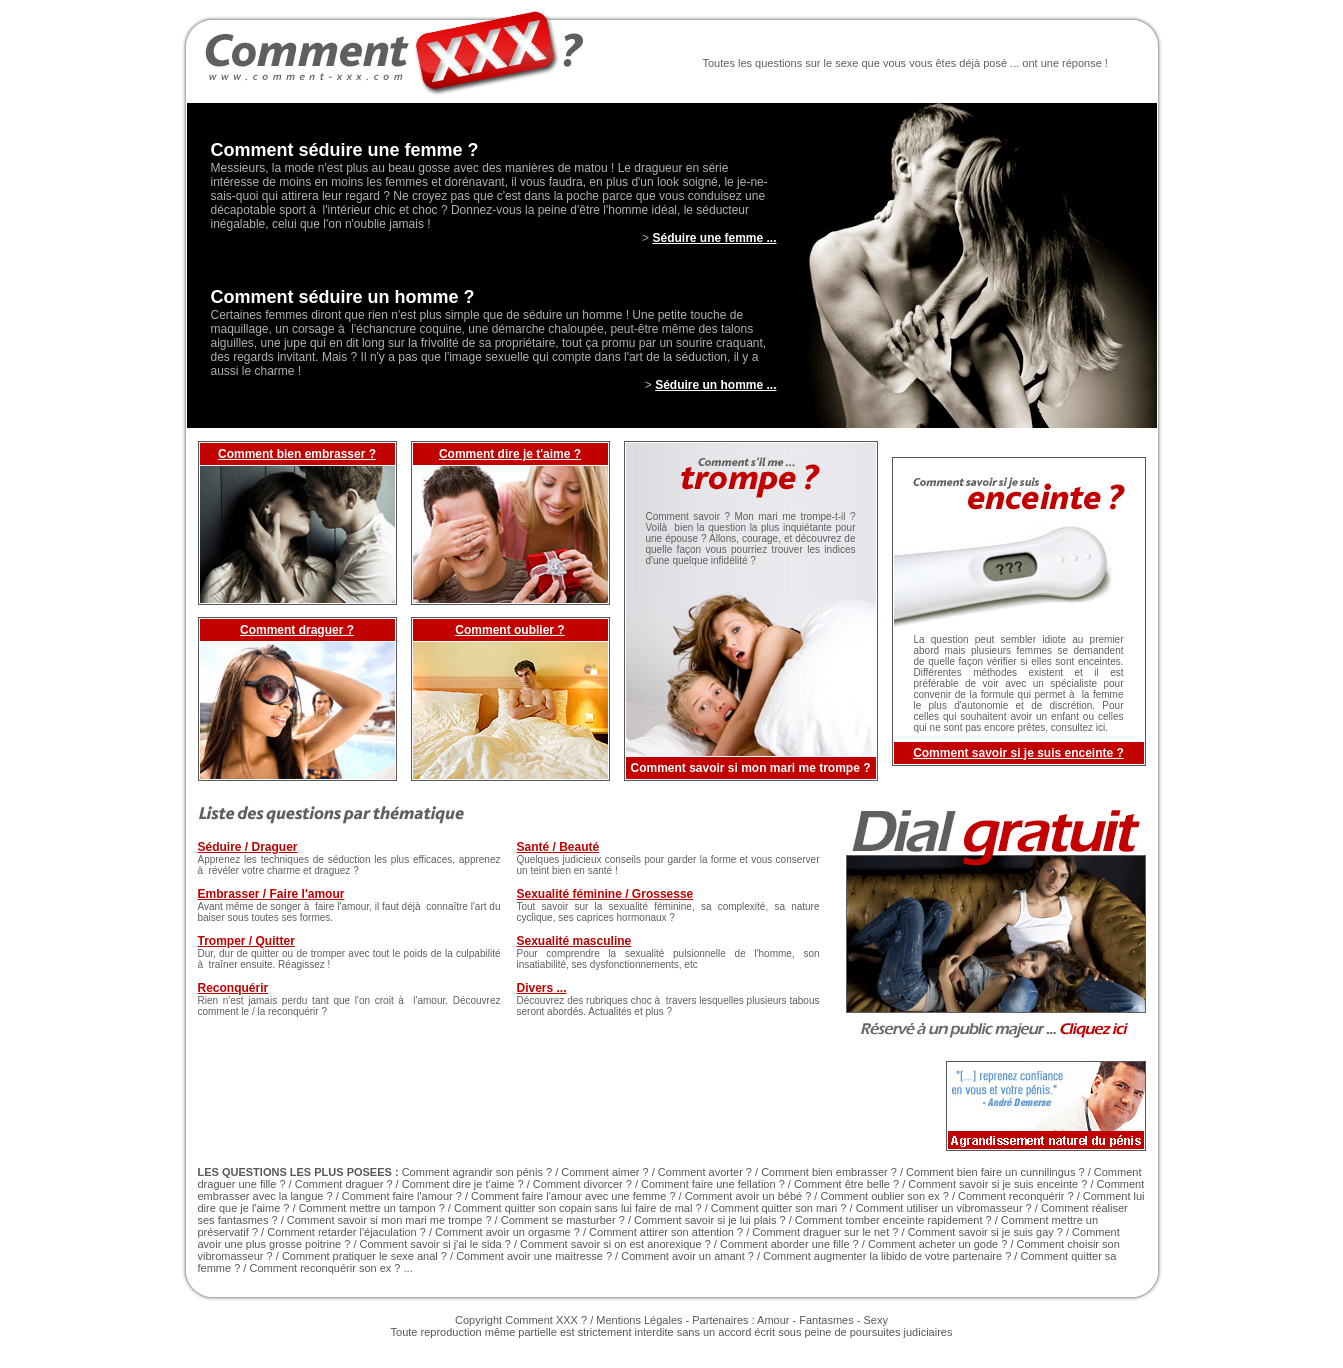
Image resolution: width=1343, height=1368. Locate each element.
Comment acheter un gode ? (937, 1244)
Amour (773, 1320)
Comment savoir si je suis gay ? (985, 1232)
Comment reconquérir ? (1016, 1196)
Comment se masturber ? (563, 1220)
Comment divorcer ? (582, 1184)
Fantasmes (826, 1320)
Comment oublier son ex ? (884, 1196)
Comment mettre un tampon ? (372, 1208)
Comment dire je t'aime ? (510, 454)
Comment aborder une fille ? (789, 1244)
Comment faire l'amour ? (402, 1196)
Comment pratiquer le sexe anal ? (364, 1256)
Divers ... (542, 988)
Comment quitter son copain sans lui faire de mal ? (578, 1208)
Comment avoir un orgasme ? (507, 1232)
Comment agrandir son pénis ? (477, 1172)
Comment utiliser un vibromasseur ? (944, 1208)
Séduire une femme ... (714, 238)
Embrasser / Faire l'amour (271, 894)
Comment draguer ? (297, 630)
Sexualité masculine (574, 941)
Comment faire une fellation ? (713, 1184)
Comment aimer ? (604, 1172)
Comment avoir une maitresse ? (534, 1256)
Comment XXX (541, 1320)
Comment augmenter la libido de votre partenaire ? (887, 1256)
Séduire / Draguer (248, 847)
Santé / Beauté (558, 847)
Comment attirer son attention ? (667, 1232)
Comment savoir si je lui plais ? (710, 1220)
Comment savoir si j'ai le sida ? (435, 1244)
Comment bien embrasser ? (297, 454)
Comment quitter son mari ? (779, 1208)
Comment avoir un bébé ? (748, 1196)
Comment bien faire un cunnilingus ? (995, 1172)
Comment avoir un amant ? (687, 1256)
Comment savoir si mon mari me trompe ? (389, 1220)
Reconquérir (233, 988)
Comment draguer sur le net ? (825, 1232)
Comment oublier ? (509, 630)
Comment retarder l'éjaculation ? (346, 1232)
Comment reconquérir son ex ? (324, 1268)
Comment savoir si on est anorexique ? (615, 1244)
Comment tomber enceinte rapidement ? (893, 1220)
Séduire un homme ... (715, 385)
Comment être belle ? (846, 1184)
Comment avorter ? (705, 1172)
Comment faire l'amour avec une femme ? (573, 1196)
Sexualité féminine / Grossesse (605, 894)
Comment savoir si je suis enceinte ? (1018, 753)
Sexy (875, 1320)
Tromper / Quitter (246, 941)
